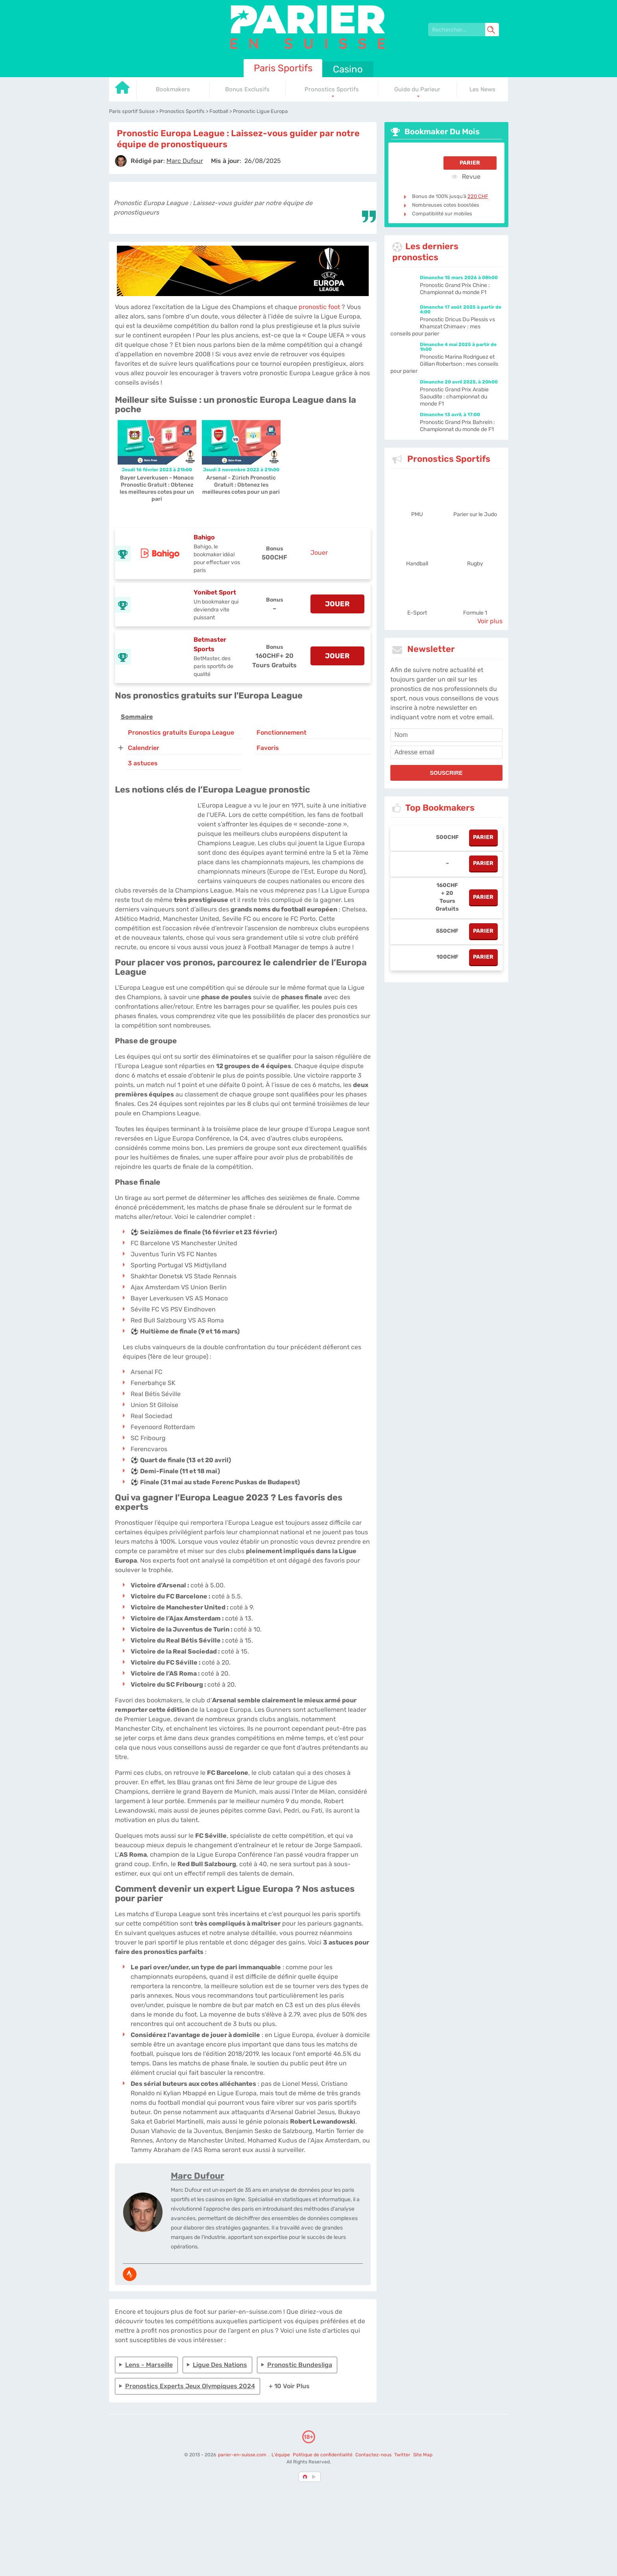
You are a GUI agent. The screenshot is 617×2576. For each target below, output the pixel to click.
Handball (417, 563)
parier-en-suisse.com (243, 2454)
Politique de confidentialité (323, 2454)
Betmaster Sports (210, 644)
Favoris (268, 748)
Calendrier (143, 748)
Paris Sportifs (283, 68)
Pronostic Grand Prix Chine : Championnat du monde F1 (455, 289)
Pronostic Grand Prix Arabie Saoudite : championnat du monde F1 (454, 396)
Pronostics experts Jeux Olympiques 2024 (190, 2386)
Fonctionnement (282, 732)
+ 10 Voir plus (289, 2386)
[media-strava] (130, 2274)
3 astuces (143, 763)
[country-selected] (305, 2477)
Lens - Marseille (149, 2365)
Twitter (402, 2454)
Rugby (475, 563)
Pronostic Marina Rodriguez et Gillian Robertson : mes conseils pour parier (444, 364)
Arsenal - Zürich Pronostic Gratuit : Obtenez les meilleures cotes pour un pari (241, 484)
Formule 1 (475, 612)
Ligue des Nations (220, 2365)
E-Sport (417, 612)
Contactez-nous (373, 2454)
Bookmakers (173, 89)
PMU (417, 514)
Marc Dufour (197, 2175)
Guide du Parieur (417, 89)
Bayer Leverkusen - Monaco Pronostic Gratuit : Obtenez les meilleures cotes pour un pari (157, 488)
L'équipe (281, 2454)
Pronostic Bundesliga (299, 2365)
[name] (446, 735)
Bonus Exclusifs (247, 89)
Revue (465, 176)
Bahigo (204, 537)
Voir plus (489, 621)
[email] (446, 752)
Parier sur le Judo (475, 514)
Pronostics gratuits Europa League (181, 732)
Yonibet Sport (215, 592)
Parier (470, 162)
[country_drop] (315, 2477)
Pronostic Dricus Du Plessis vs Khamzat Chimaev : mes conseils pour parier (442, 326)
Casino (348, 69)
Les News (482, 89)
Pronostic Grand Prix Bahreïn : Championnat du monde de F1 (457, 426)
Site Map (422, 2454)
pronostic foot (319, 307)
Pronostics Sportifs (332, 89)
